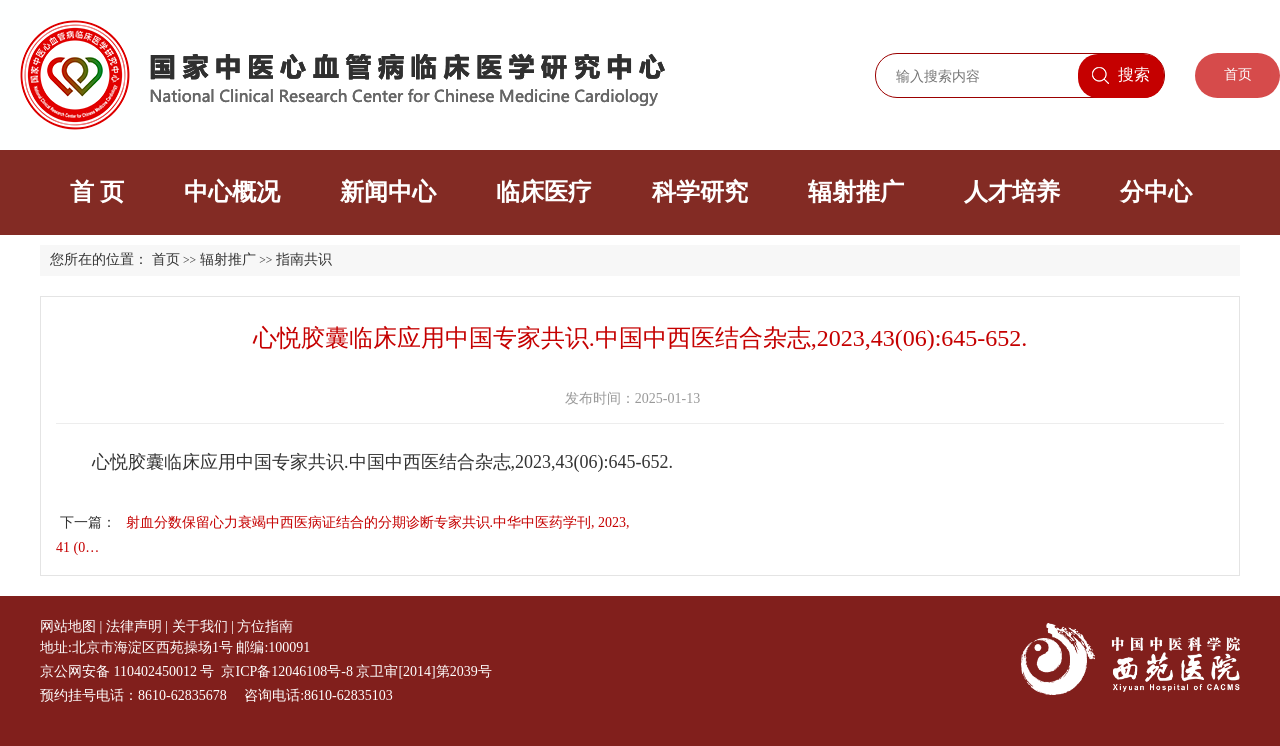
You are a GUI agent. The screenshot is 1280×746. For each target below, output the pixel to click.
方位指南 (265, 626)
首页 (1238, 74)
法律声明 (134, 626)
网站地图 (68, 626)
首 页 (97, 192)
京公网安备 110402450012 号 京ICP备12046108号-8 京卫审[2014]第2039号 (266, 671)
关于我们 (200, 626)
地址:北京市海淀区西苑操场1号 (136, 647)
